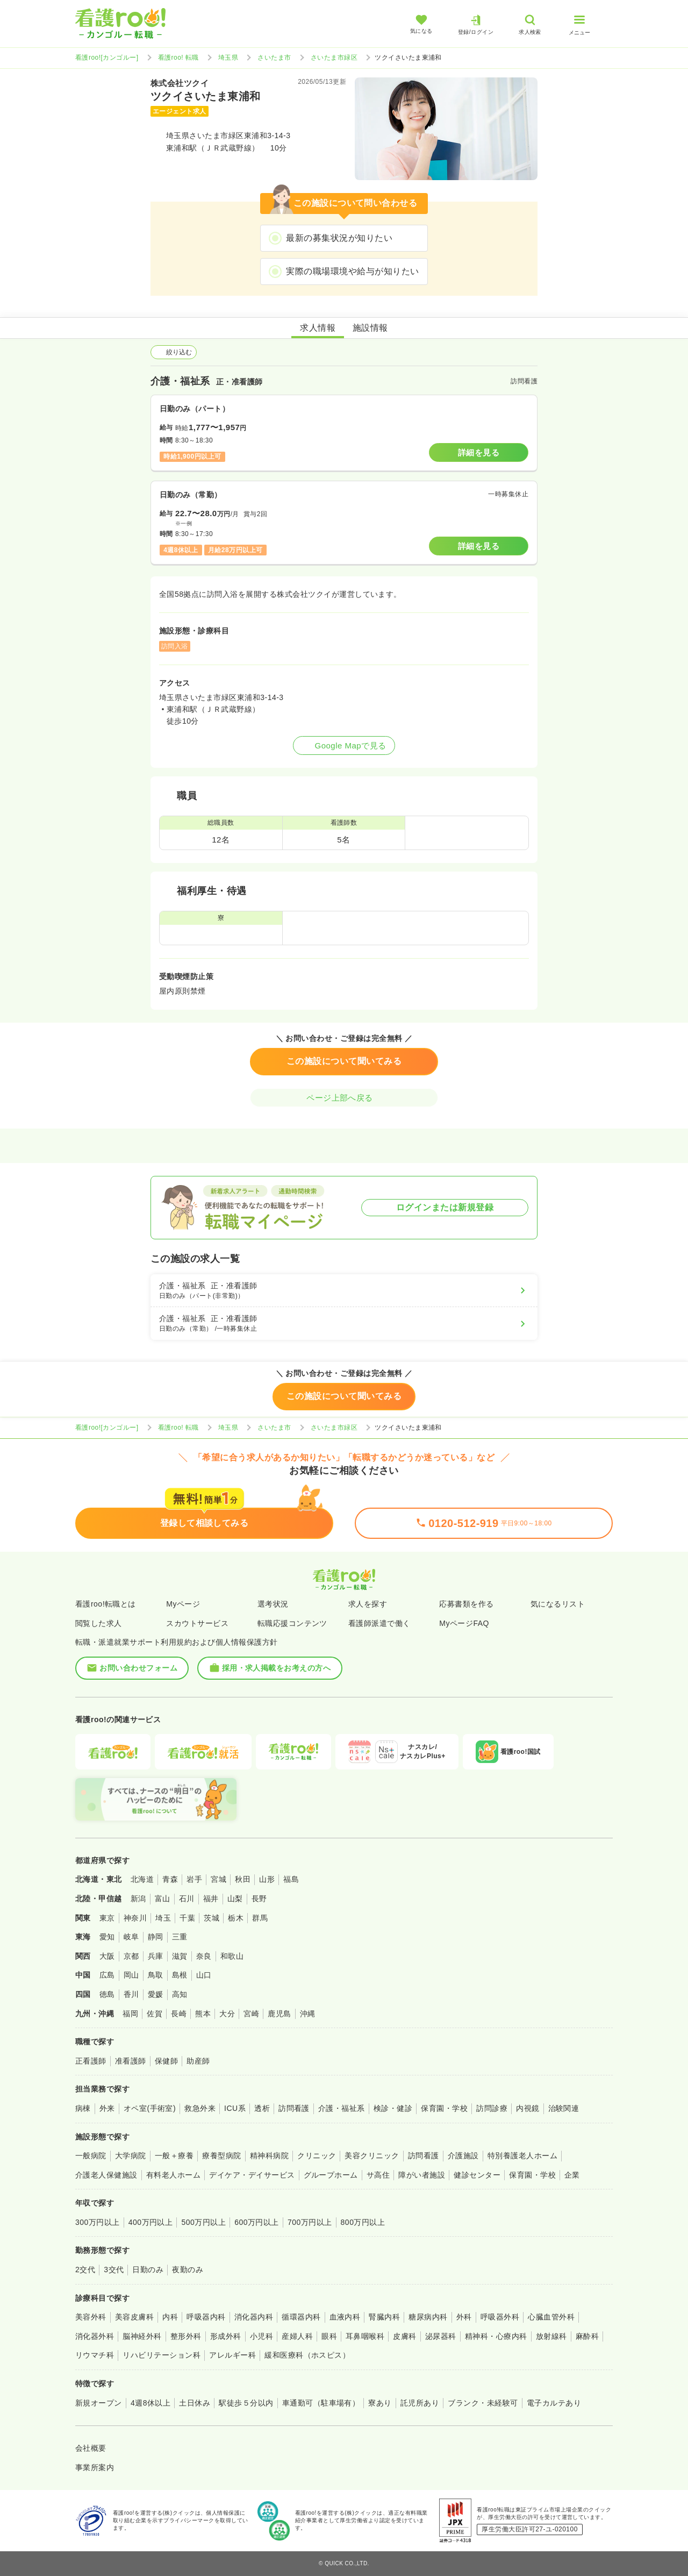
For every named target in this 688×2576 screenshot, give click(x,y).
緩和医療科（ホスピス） (307, 2355)
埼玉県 (228, 57)
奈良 (204, 1956)
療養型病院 (221, 2155)
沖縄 (308, 2013)
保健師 (166, 2061)
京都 (131, 1956)
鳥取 (155, 1975)
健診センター (477, 2175)
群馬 (260, 1918)
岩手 (194, 1879)
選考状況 (273, 1604)
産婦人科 (297, 2336)
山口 (204, 1975)
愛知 (107, 1936)
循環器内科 (301, 2317)
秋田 (242, 1879)
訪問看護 (294, 2108)
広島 (107, 1975)
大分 (227, 2013)
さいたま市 (274, 57)
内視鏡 (527, 2108)
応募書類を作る (466, 1604)
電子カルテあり (554, 2403)
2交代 (85, 2269)
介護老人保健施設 (106, 2175)
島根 (180, 1975)
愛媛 (155, 1994)
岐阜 (131, 1936)
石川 (187, 1898)
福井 (211, 1898)
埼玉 (163, 1918)
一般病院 (90, 2155)
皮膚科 (404, 2336)
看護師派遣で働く (379, 1623)
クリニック (316, 2155)
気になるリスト (558, 1604)
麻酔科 (587, 2336)
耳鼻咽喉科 (365, 2336)
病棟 (83, 2108)
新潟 (138, 1898)
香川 (131, 1994)
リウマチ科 (94, 2355)
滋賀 (180, 1956)
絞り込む (173, 352)
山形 (267, 1879)
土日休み (194, 2403)
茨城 (211, 1918)
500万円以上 (203, 2222)
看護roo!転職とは (105, 1604)
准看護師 (130, 2061)
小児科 (261, 2336)
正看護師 (90, 2061)
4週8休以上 (150, 2403)
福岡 (130, 2013)
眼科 (329, 2336)
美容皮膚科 (134, 2317)
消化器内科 (253, 2317)
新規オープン (98, 2403)
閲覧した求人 (98, 1623)
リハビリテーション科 (161, 2355)
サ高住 (378, 2175)
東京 (107, 1918)
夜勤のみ (187, 2269)
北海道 (142, 1879)
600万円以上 (256, 2222)
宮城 (218, 1879)
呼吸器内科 (206, 2317)
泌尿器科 (440, 2336)
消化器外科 (94, 2336)
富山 (162, 1898)
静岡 (155, 1936)
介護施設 (463, 2155)
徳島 (107, 1994)
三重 (180, 1936)
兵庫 (155, 1956)
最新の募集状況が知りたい (339, 237)
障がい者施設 (421, 2175)
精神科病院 (269, 2155)
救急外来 (200, 2108)
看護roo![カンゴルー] (107, 57)
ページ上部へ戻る (344, 1097)
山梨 (235, 1898)
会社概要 (90, 2448)
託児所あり (419, 2403)
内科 (170, 2317)
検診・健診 (393, 2108)
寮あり (379, 2403)
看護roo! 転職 (178, 57)
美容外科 (90, 2317)
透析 (262, 2108)
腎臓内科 (384, 2317)
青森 (170, 1879)
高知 (180, 1994)
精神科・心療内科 (496, 2336)
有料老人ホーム (173, 2175)
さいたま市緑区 (334, 57)
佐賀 (154, 2013)
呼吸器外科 (500, 2317)
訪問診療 (491, 2108)
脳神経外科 (142, 2336)
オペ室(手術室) (150, 2108)
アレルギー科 (232, 2355)
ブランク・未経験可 (483, 2403)
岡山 (131, 1975)
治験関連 (563, 2108)
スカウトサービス (197, 1623)
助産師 (198, 2061)
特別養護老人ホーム (522, 2155)
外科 (464, 2317)
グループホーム (331, 2175)
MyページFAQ (464, 1623)
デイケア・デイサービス (252, 2175)
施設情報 (370, 327)
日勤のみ (147, 2269)
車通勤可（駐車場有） (321, 2403)
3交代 (114, 2269)
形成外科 (225, 2336)
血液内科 (345, 2317)
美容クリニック (372, 2155)
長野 (259, 1898)
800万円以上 (363, 2222)
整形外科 (186, 2336)
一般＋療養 (174, 2155)
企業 (572, 2175)
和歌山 (231, 1956)
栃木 (235, 1918)
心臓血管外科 (551, 2317)
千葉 (187, 1918)
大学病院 (130, 2155)
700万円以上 (310, 2222)
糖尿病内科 (427, 2317)
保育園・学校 (444, 2108)
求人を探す (367, 1604)
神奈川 (135, 1918)
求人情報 (317, 327)
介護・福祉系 (341, 2108)
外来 (107, 2108)
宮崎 (251, 2013)
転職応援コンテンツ (292, 1623)
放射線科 (551, 2336)
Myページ (183, 1604)
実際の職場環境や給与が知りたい (352, 271)
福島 (291, 1879)
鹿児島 (279, 2013)
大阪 (107, 1956)
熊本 (203, 2013)
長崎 (179, 2013)
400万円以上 (150, 2222)
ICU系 (235, 2108)
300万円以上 (97, 2222)
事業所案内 (94, 2467)
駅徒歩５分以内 (246, 2403)
